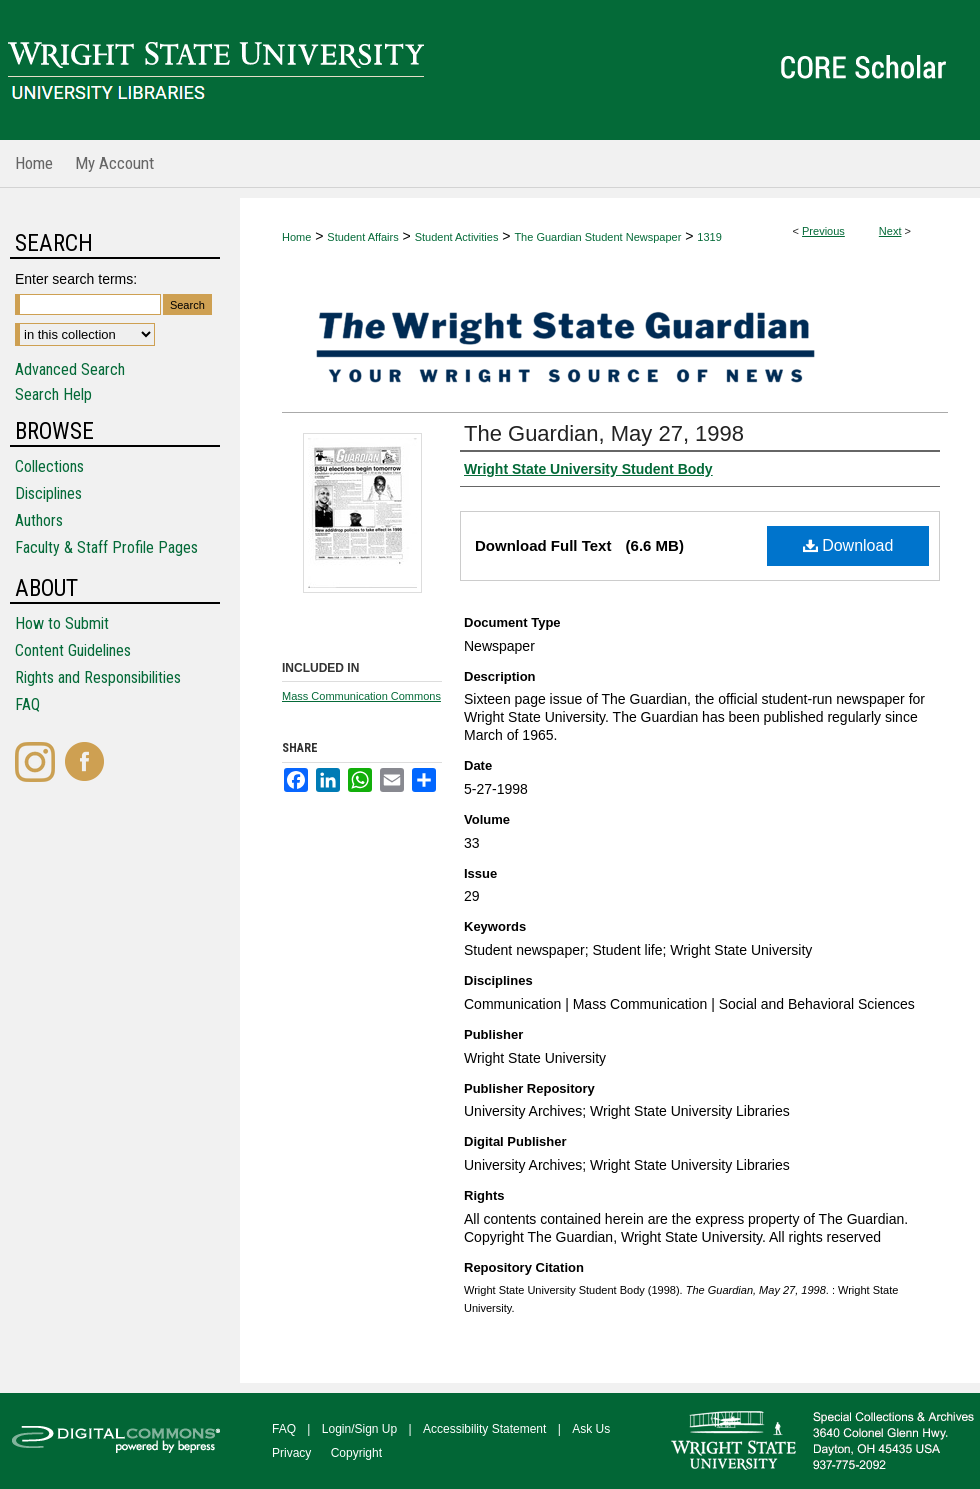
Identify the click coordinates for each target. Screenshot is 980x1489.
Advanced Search (70, 369)
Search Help (53, 394)
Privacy (291, 1453)
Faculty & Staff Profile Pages (106, 547)
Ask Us (591, 1429)
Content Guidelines (73, 650)
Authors (39, 520)
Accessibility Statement (484, 1429)
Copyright (356, 1453)
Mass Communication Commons (361, 696)
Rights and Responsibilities (98, 677)
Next (890, 231)
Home (296, 237)
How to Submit (62, 623)
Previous (823, 231)
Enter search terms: (76, 279)
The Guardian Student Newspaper (597, 237)
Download (848, 545)
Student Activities (457, 237)
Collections (49, 466)
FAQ (27, 704)
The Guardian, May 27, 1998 (604, 433)
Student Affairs (362, 237)
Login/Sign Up (359, 1429)
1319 (709, 237)
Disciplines (48, 493)
